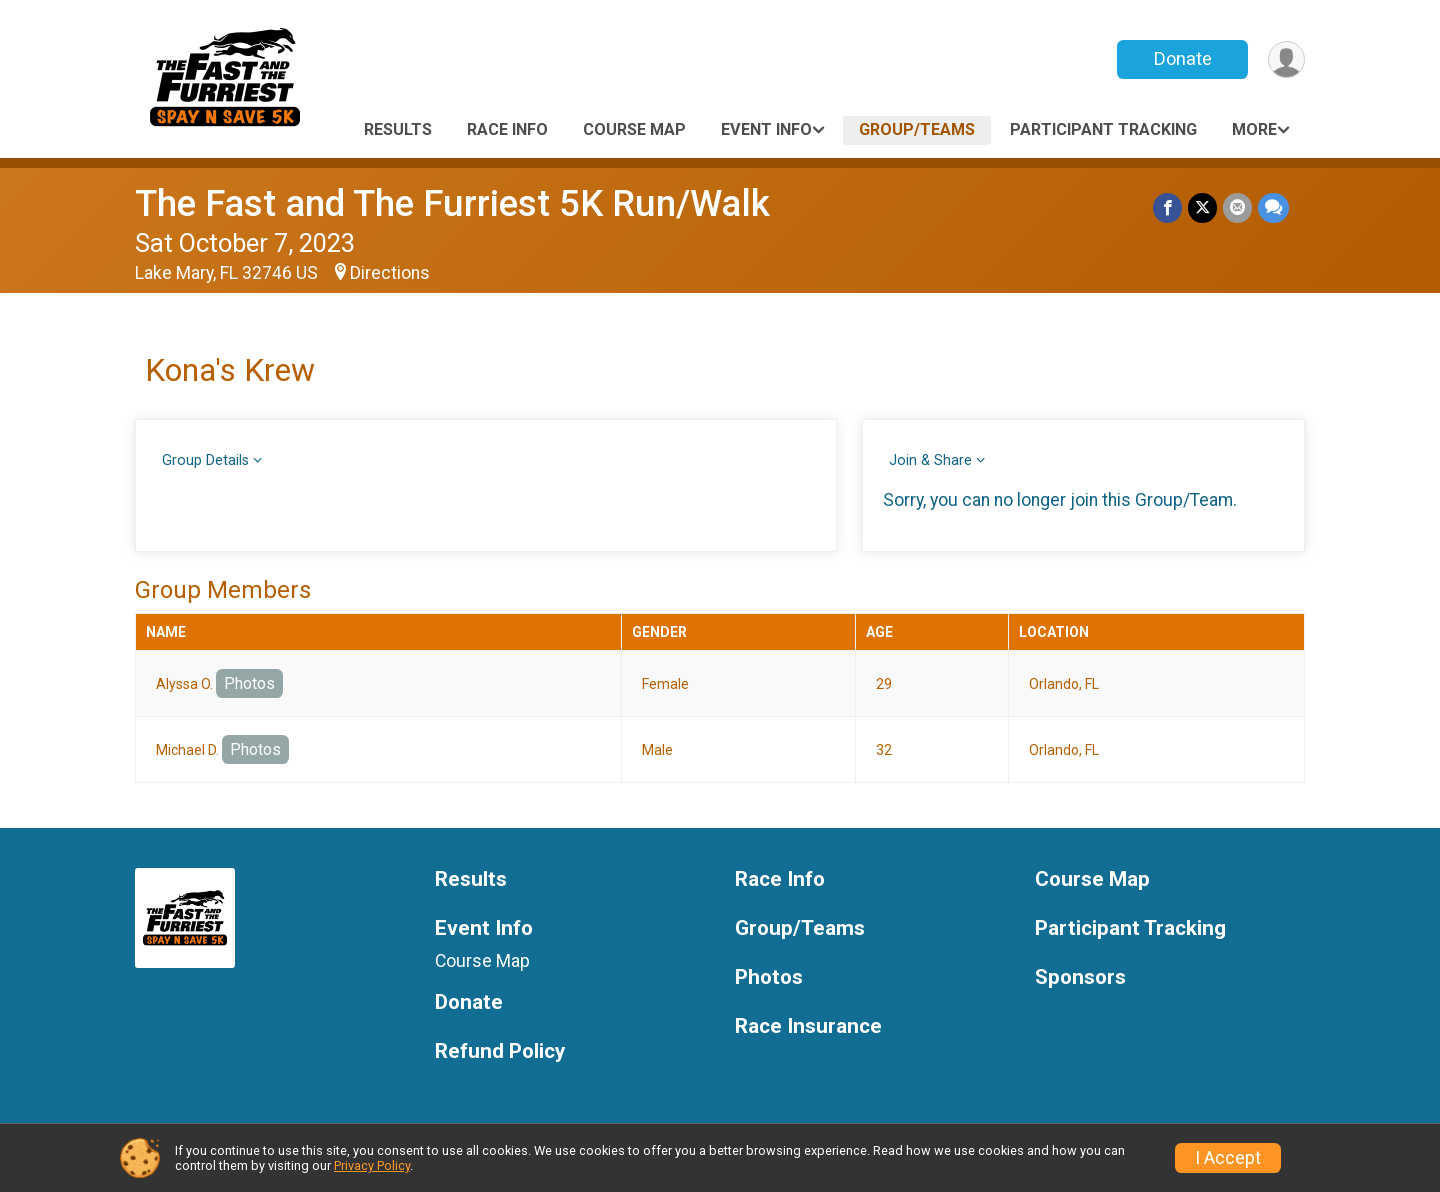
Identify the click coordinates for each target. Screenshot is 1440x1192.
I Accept (1228, 1158)
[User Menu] (1286, 59)
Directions (390, 273)
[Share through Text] (1273, 207)
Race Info (507, 129)
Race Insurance (808, 1026)
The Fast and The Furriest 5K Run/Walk (452, 203)
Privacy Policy (372, 1165)
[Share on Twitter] (1202, 207)
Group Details (205, 460)
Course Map (634, 129)
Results (398, 129)
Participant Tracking (1103, 129)
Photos (249, 683)
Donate (1183, 58)
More (1254, 129)
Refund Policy (500, 1051)
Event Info (766, 129)
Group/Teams (917, 129)
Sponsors (1080, 977)
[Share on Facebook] (1167, 207)
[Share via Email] (1237, 207)
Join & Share (930, 460)
